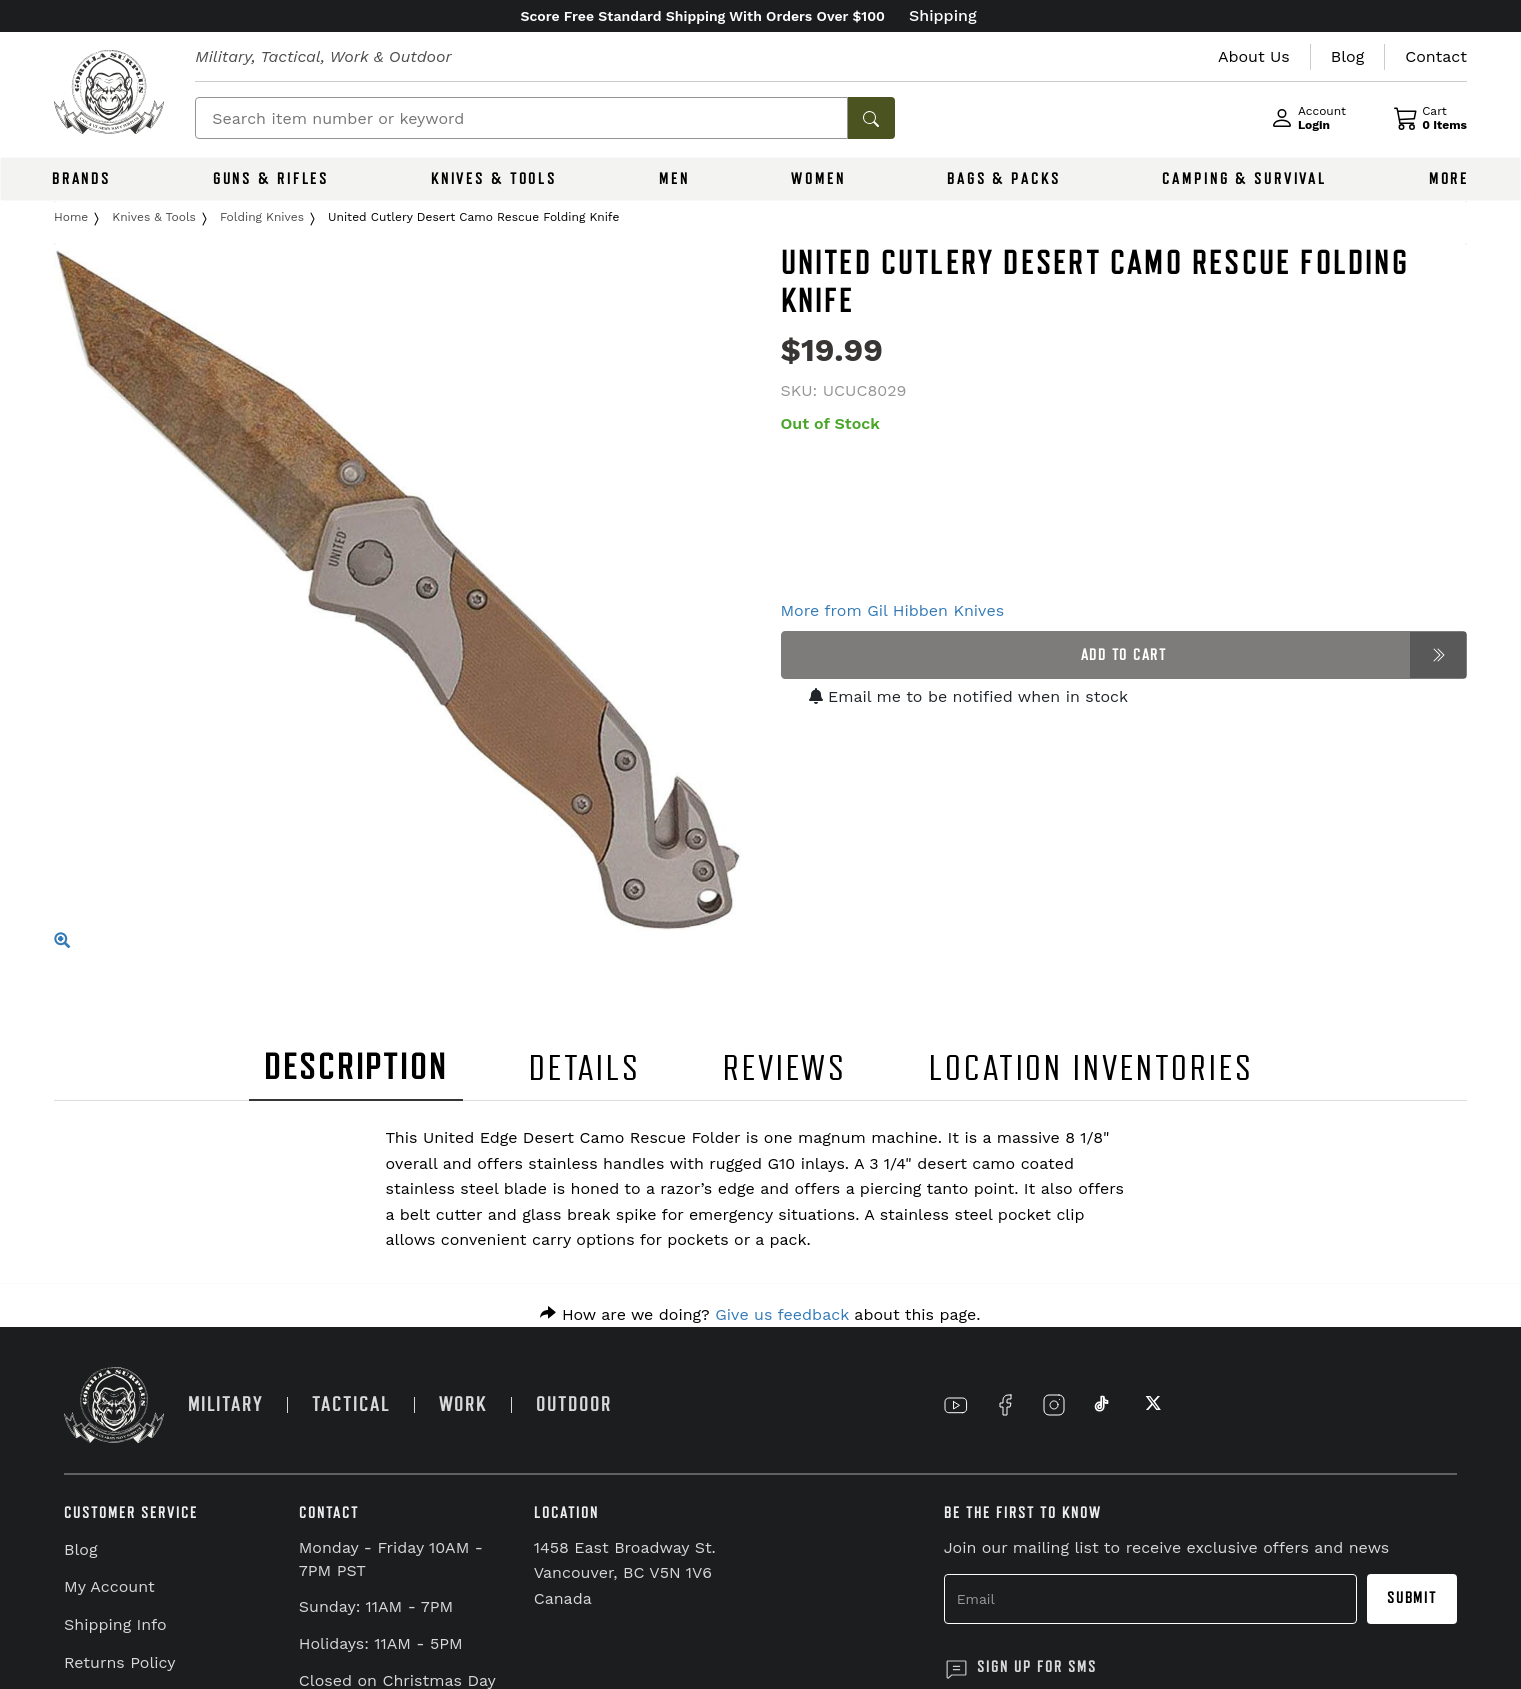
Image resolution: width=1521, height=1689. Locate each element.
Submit (1412, 1598)
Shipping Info (115, 1624)
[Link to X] (1151, 1405)
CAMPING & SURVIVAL (1244, 179)
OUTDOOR (574, 1404)
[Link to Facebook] (1005, 1405)
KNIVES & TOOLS (494, 179)
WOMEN (818, 179)
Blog (80, 1549)
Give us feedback (782, 1314)
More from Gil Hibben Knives (893, 610)
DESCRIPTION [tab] (356, 1067)
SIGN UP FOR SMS (1037, 1667)
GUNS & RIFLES (271, 179)
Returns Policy (120, 1662)
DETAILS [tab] (585, 1068)
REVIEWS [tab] (785, 1068)
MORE (1449, 179)
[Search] (521, 118)
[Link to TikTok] (1102, 1405)
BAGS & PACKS (1004, 179)
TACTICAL (351, 1404)
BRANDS (81, 179)
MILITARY (225, 1404)
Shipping (943, 15)
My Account (109, 1586)
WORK (463, 1404)
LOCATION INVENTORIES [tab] (1091, 1068)
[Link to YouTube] (956, 1405)
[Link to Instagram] (1054, 1405)
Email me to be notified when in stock (969, 696)
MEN (674, 179)
